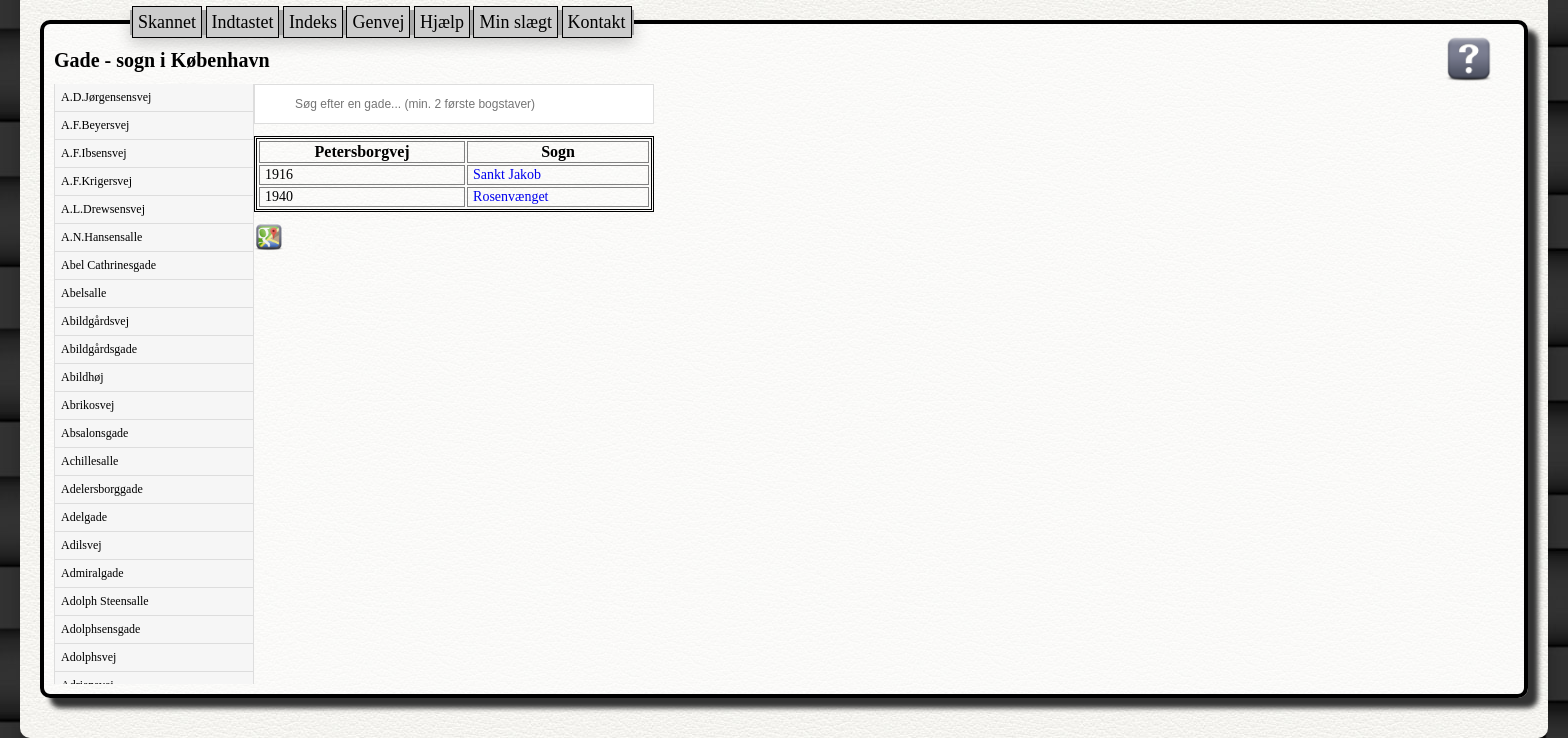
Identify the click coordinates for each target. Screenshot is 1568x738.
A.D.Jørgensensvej (106, 97)
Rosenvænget (510, 196)
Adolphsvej (88, 657)
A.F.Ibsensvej (94, 153)
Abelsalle (83, 293)
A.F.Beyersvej (95, 125)
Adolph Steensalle (105, 601)
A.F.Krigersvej (96, 181)
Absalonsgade (94, 433)
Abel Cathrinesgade (108, 265)
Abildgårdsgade (99, 349)
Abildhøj (82, 377)
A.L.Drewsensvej (103, 209)
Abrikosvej (87, 405)
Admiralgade (92, 573)
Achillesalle (89, 461)
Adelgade (84, 517)
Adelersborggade (102, 489)
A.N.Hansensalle (101, 237)
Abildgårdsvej (95, 321)
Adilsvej (81, 545)
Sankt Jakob (507, 174)
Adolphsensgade (100, 629)
